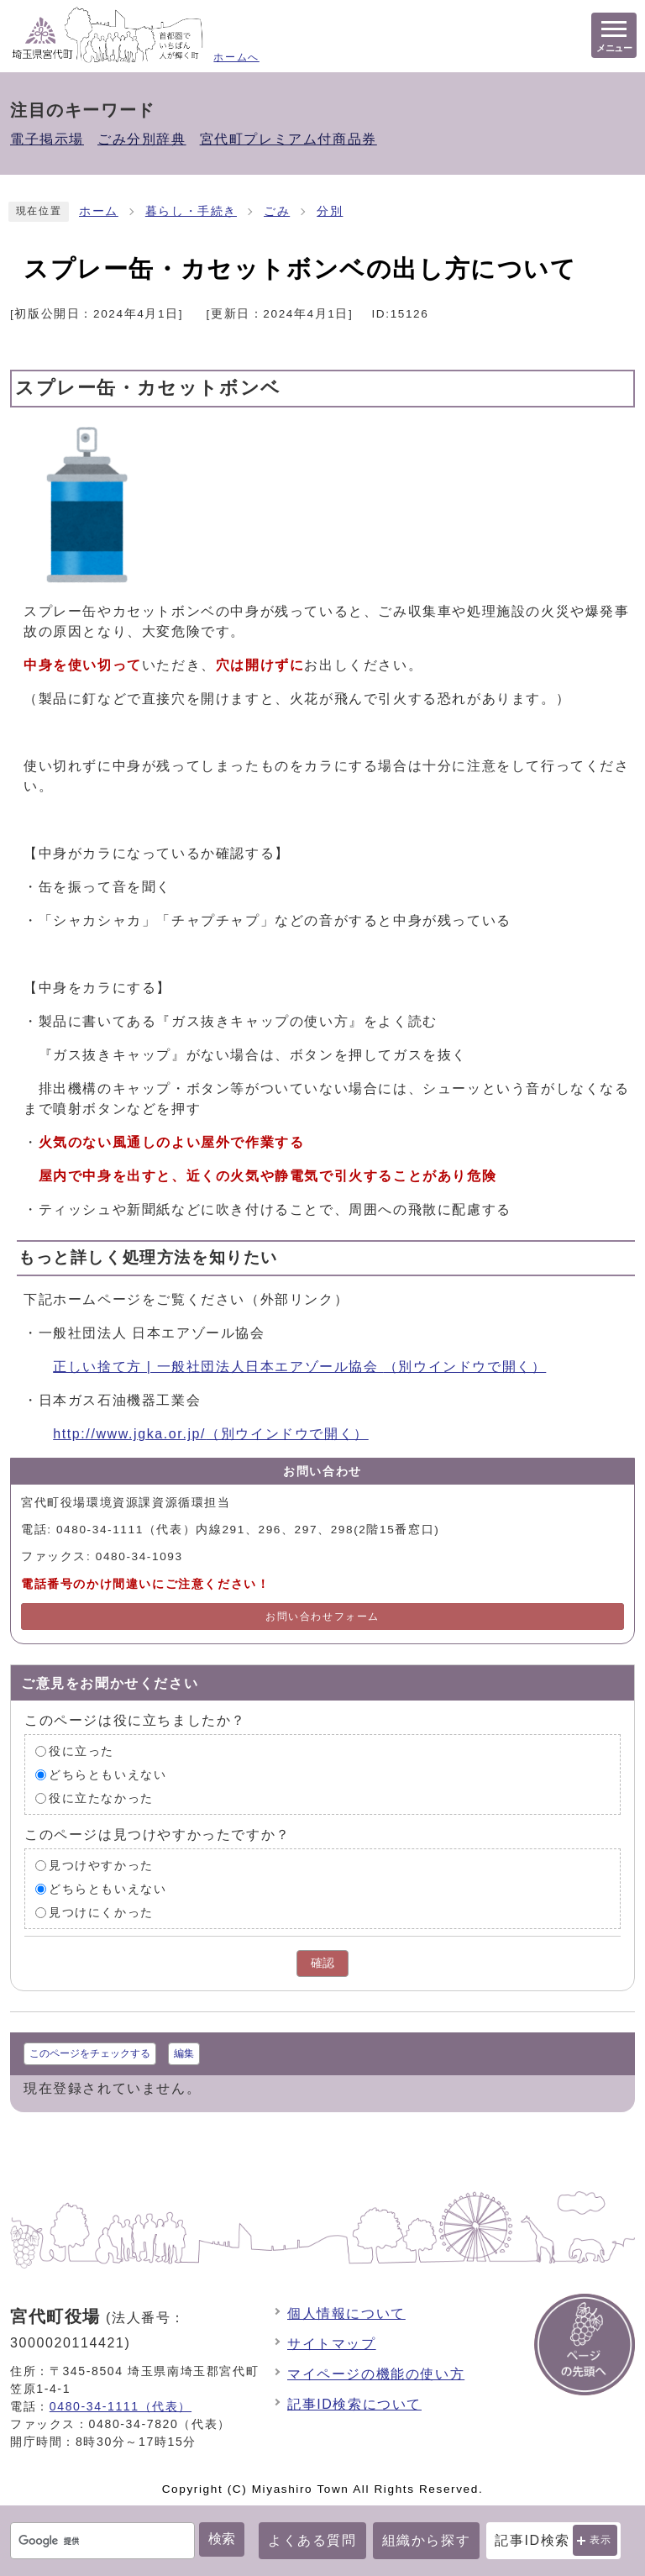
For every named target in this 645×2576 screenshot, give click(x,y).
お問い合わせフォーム (322, 1616)
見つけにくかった (101, 1912)
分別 (330, 211)
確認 (322, 1963)
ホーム (98, 211)
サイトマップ (331, 2344)
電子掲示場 (47, 139)
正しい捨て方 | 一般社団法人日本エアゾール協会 (299, 1366)
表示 (601, 2540)
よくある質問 (312, 2540)
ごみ (277, 211)
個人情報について (346, 2313)
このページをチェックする (89, 2053)
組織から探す (426, 2540)
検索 (221, 2538)
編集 (184, 2053)
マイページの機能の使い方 (375, 2374)
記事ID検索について (354, 2404)
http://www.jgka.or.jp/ (211, 1434)
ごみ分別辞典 (141, 139)
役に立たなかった (101, 1798)
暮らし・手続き (191, 211)
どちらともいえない (107, 1775)
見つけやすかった (101, 1865)
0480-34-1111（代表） (120, 2406)
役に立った (81, 1751)
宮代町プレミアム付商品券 (288, 139)
